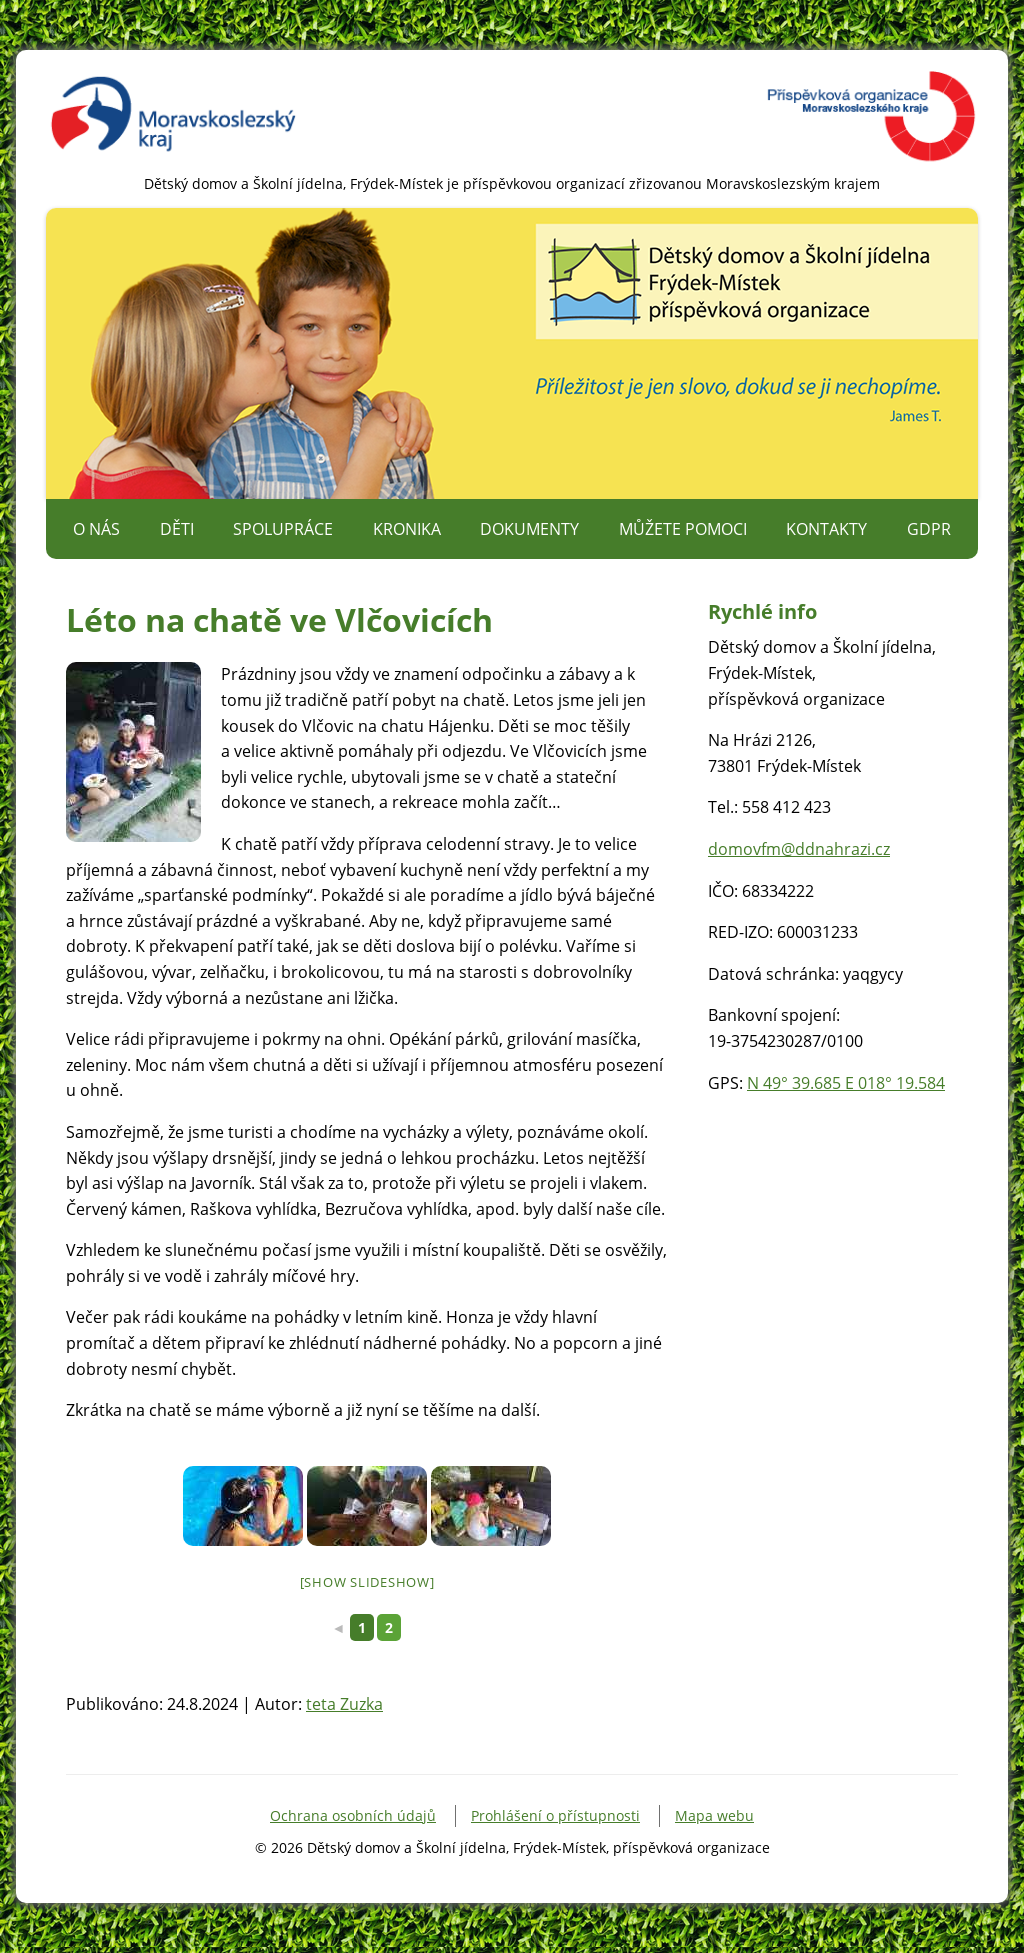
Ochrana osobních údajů (353, 1815)
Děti (177, 529)
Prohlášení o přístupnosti (555, 1815)
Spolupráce (283, 529)
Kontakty (826, 529)
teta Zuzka (344, 1704)
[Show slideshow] (367, 1582)
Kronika (407, 529)
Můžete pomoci (683, 529)
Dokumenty (529, 529)
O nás (96, 529)
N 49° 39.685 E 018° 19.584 (846, 1083)
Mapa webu (714, 1815)
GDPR (929, 529)
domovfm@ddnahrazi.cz (799, 849)
